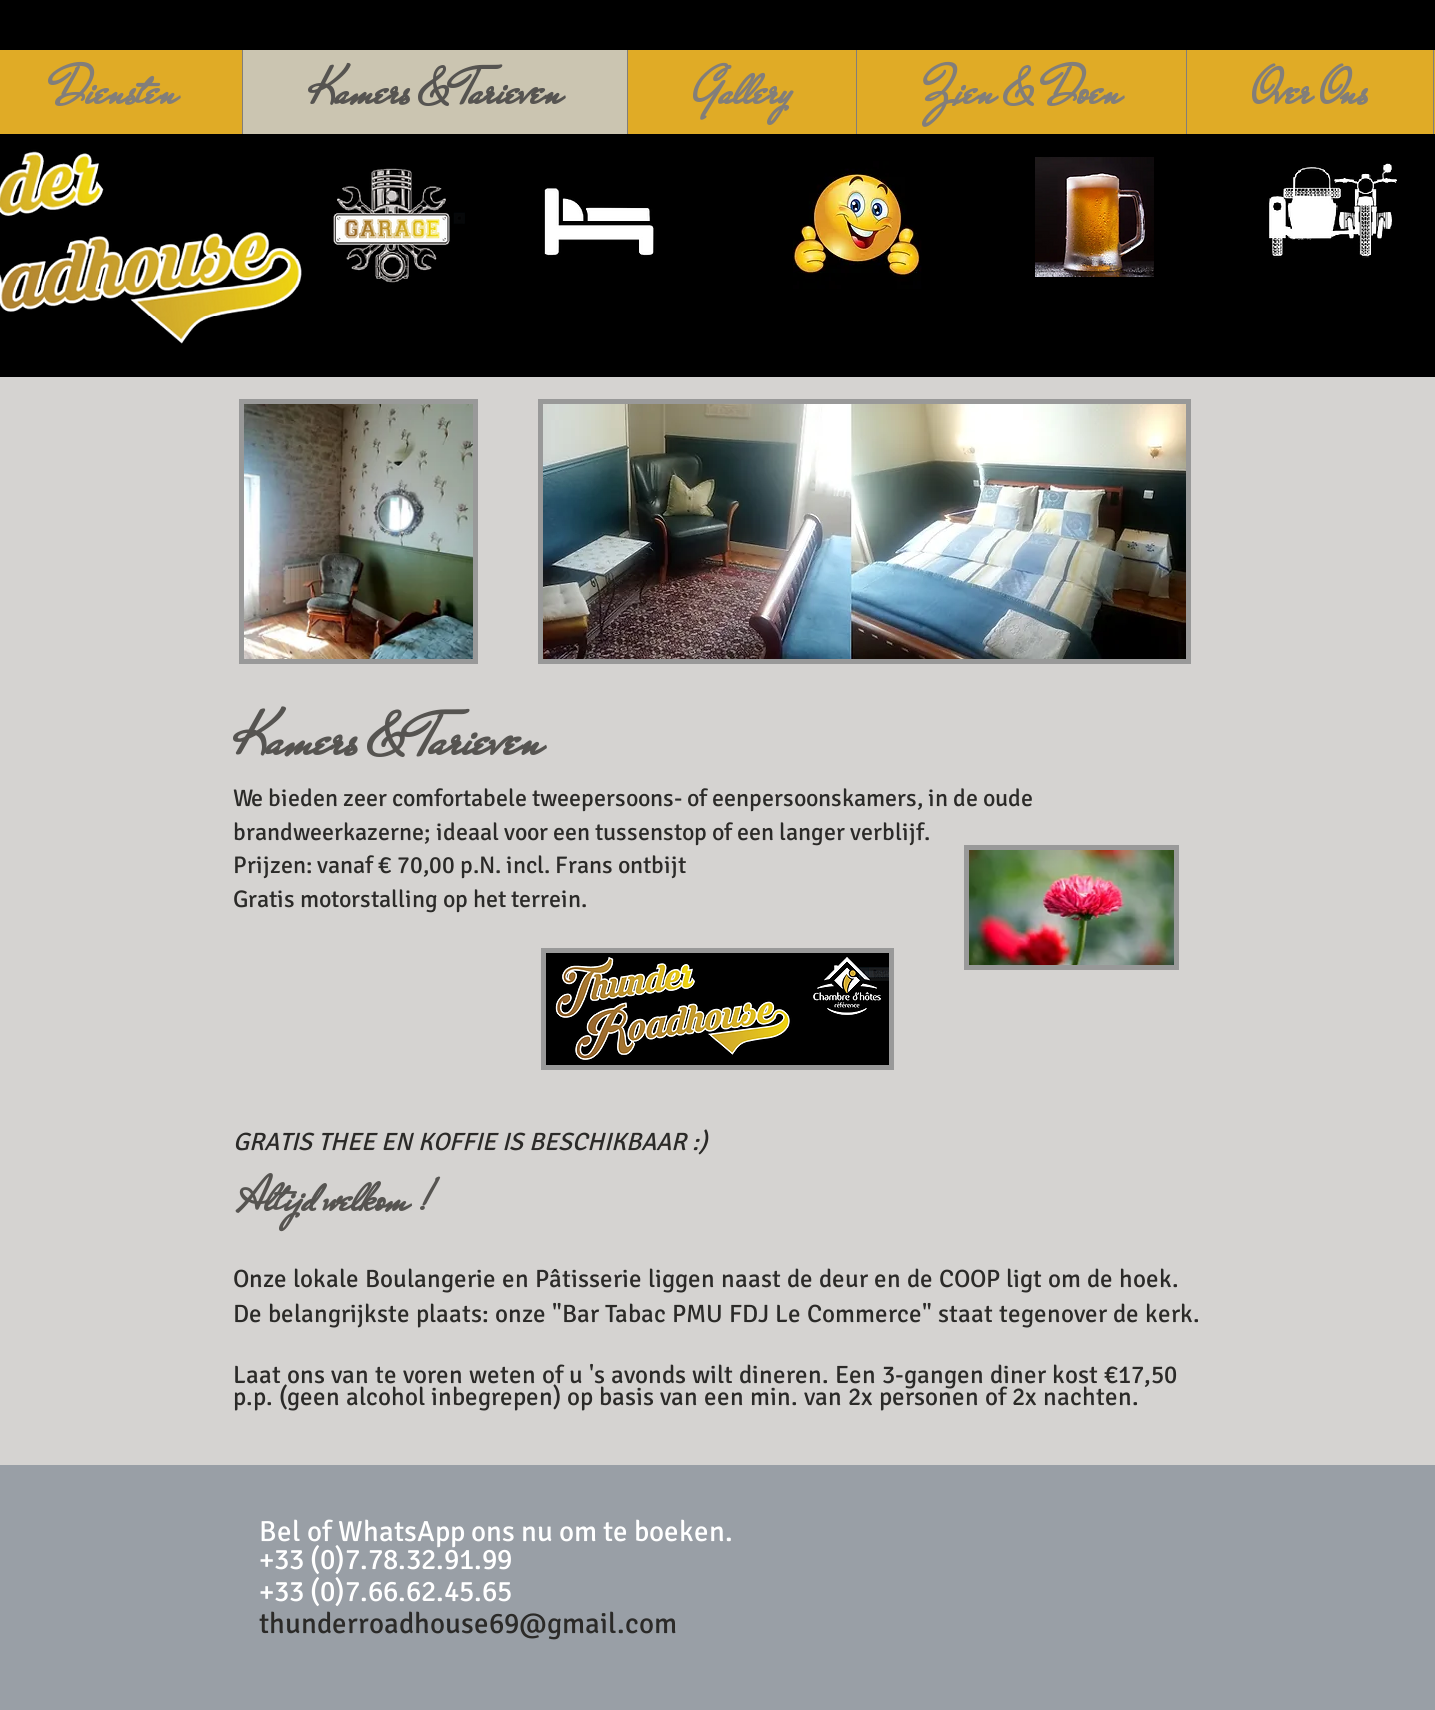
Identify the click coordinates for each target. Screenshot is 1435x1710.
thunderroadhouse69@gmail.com (468, 1623)
